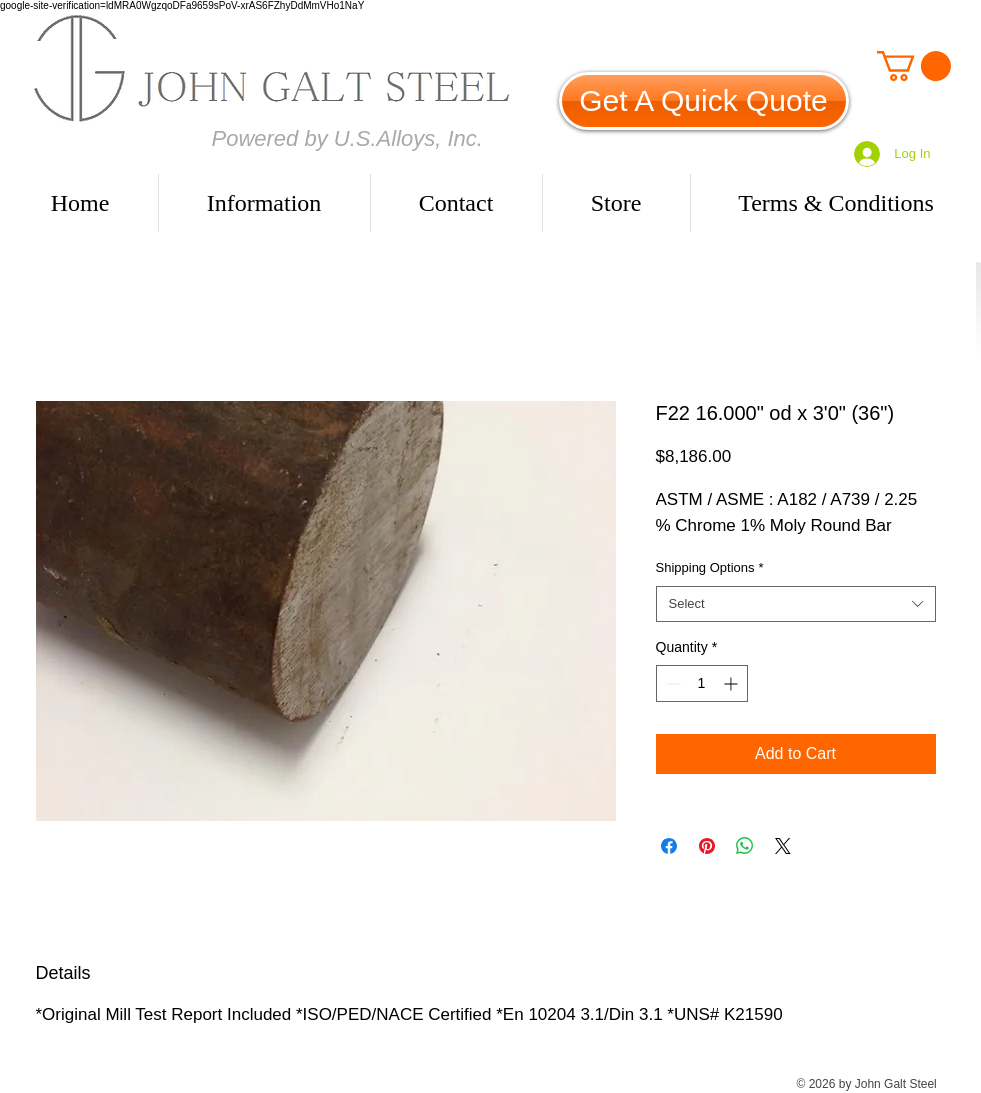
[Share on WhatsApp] (745, 846)
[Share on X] (783, 846)
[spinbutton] (702, 683)
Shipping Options (710, 567)
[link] (914, 66)
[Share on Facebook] (669, 846)
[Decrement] (671, 683)
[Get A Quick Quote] (704, 101)
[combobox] (796, 604)
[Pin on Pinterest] (707, 846)
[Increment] (732, 683)
